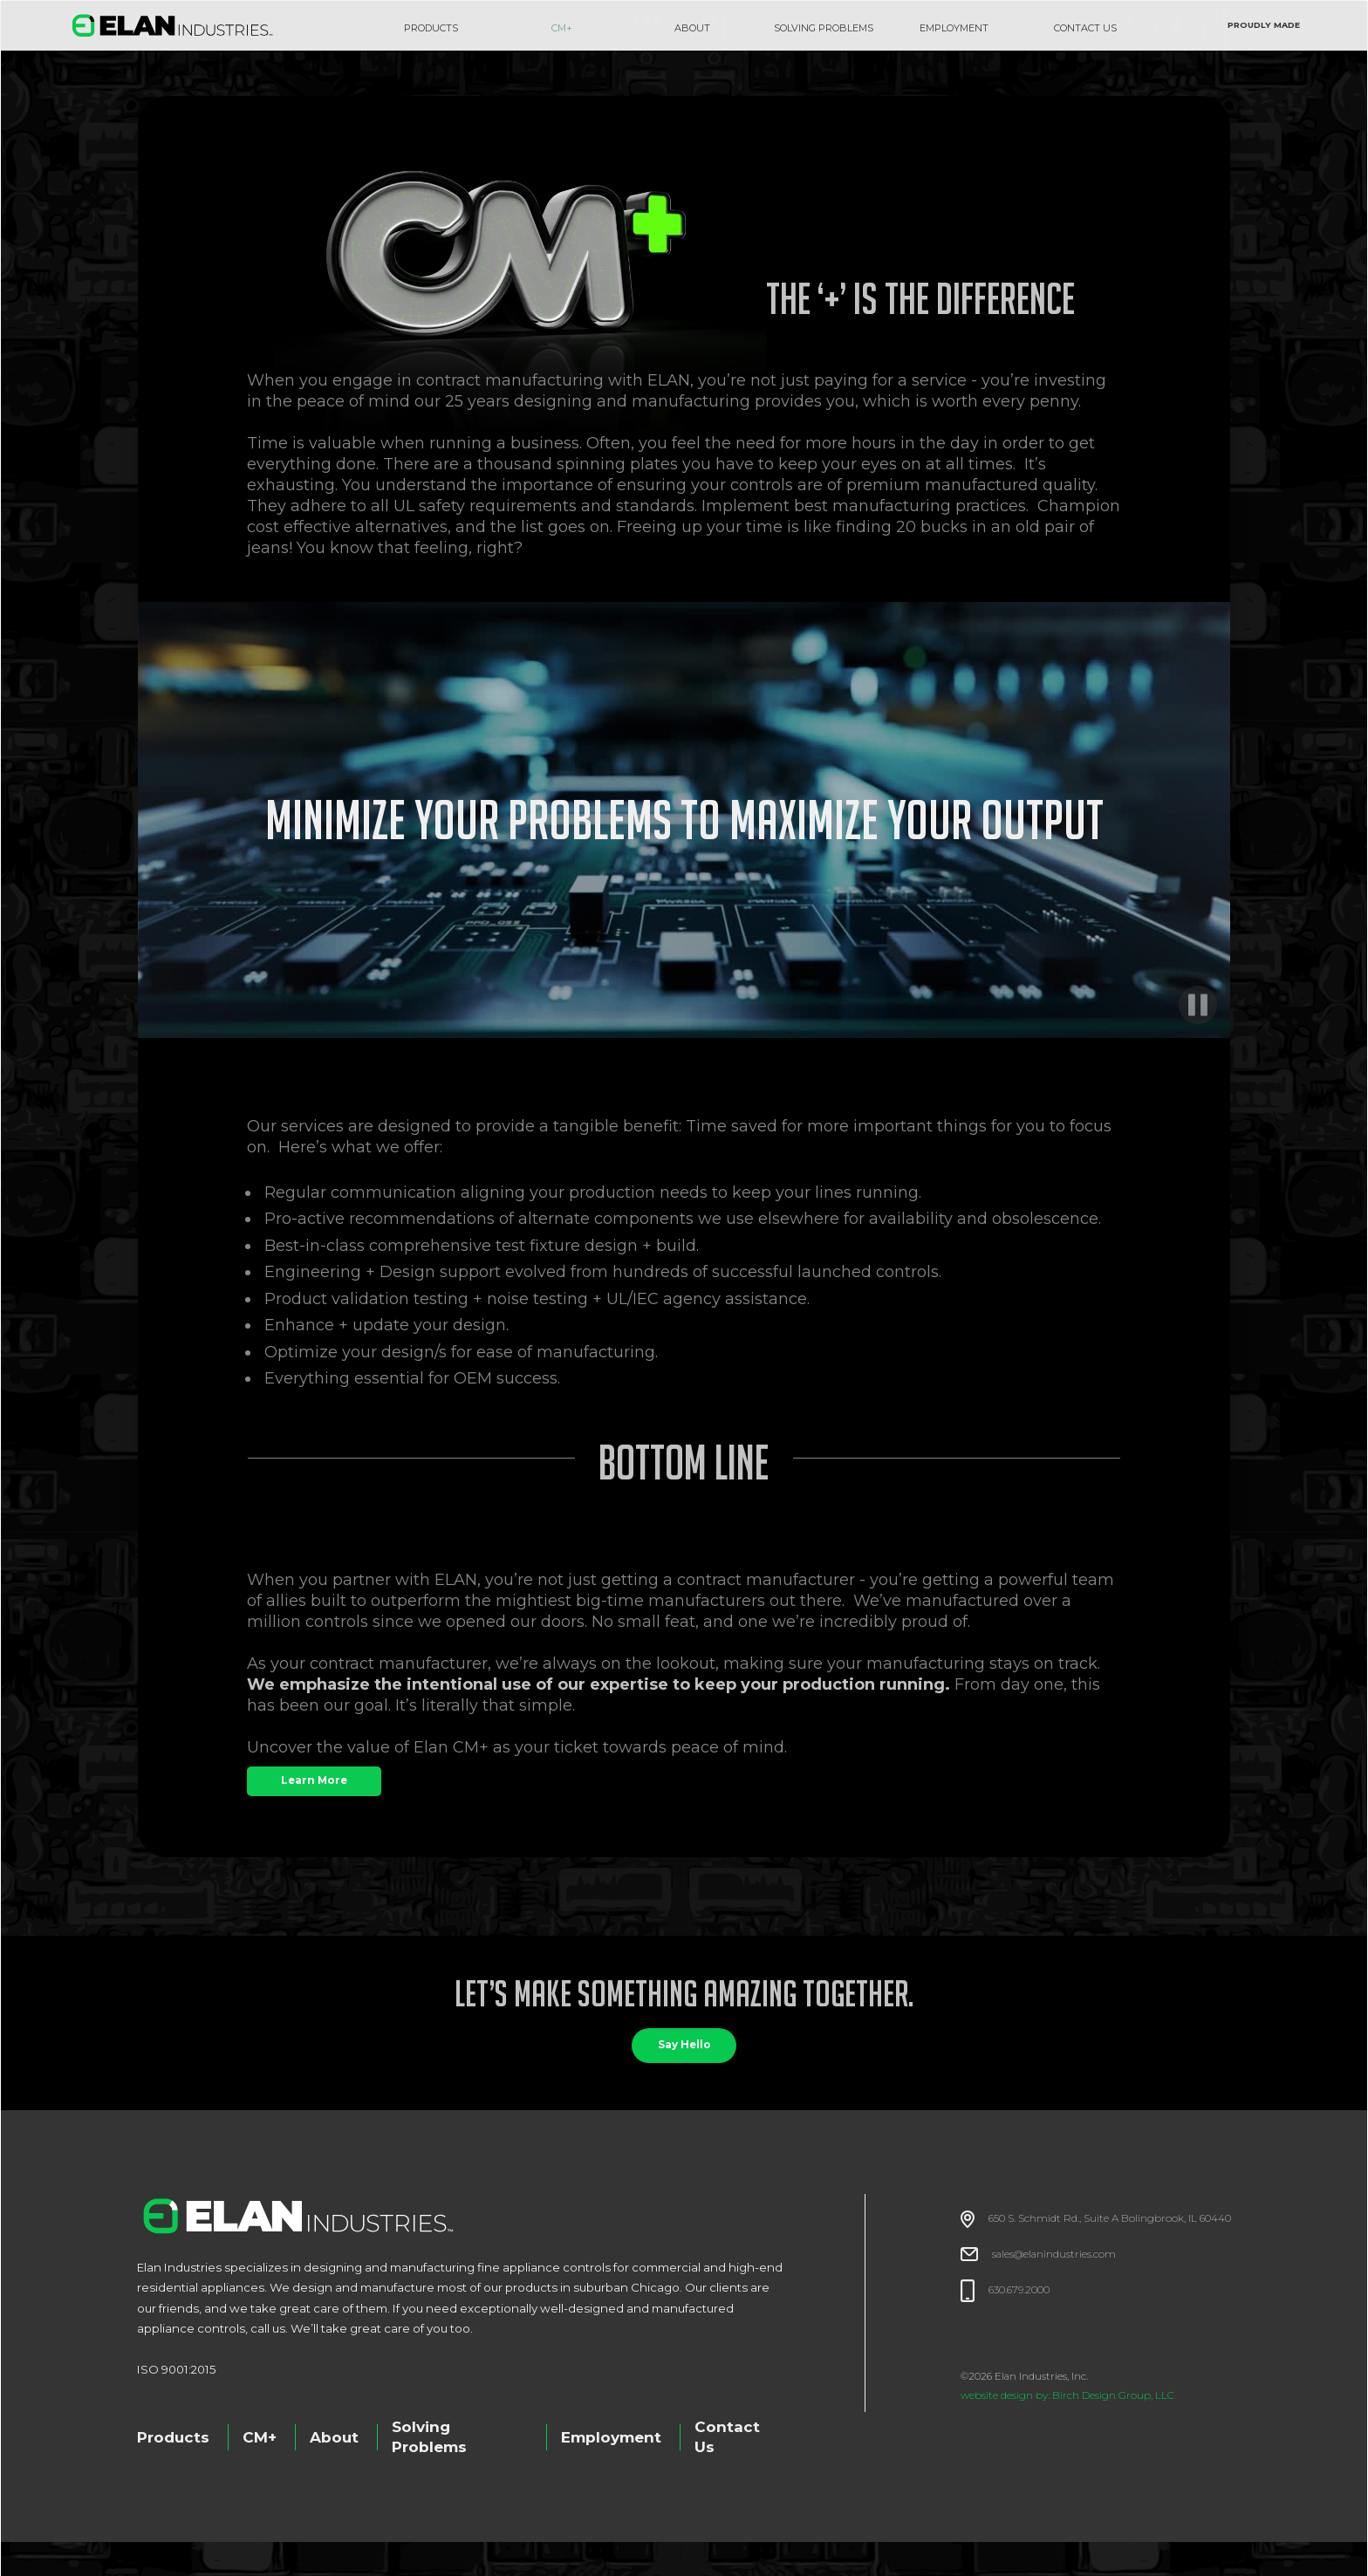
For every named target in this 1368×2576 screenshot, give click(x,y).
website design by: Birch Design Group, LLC (1067, 2395)
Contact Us (727, 2437)
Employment (611, 2437)
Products (431, 28)
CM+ (561, 28)
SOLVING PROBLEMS (823, 28)
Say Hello (684, 2045)
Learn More (314, 1780)
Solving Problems (429, 2437)
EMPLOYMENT (954, 28)
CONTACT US (1085, 28)
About (334, 2437)
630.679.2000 (1019, 2290)
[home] (172, 25)
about (692, 28)
